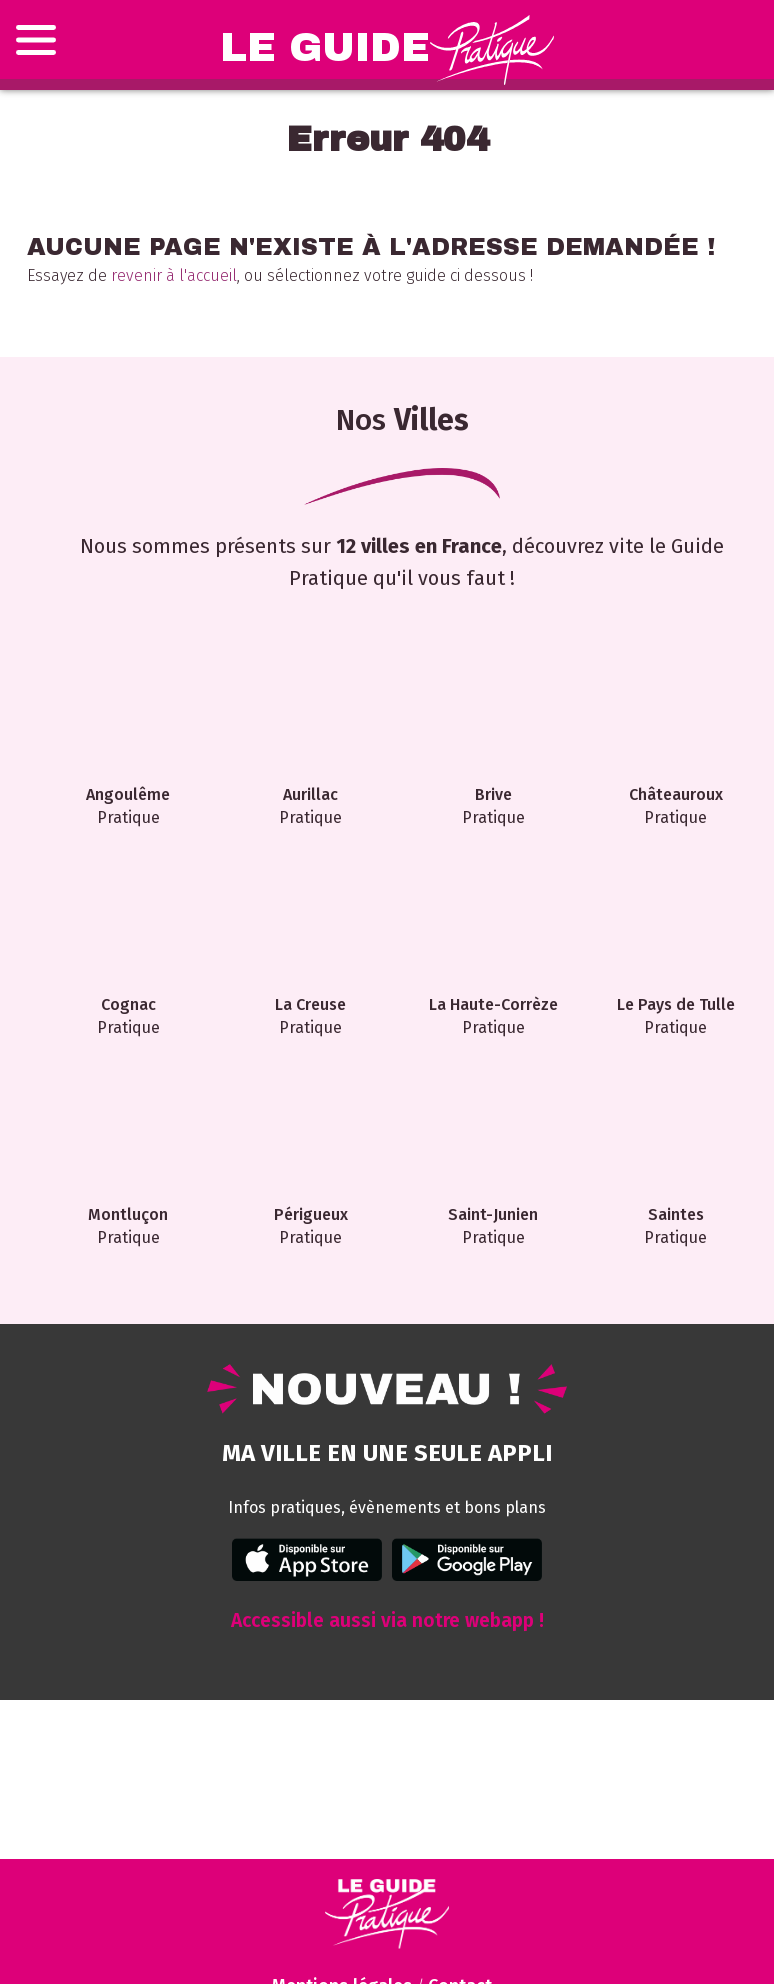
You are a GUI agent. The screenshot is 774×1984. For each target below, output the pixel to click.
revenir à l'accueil (174, 275)
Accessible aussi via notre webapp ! (387, 1620)
